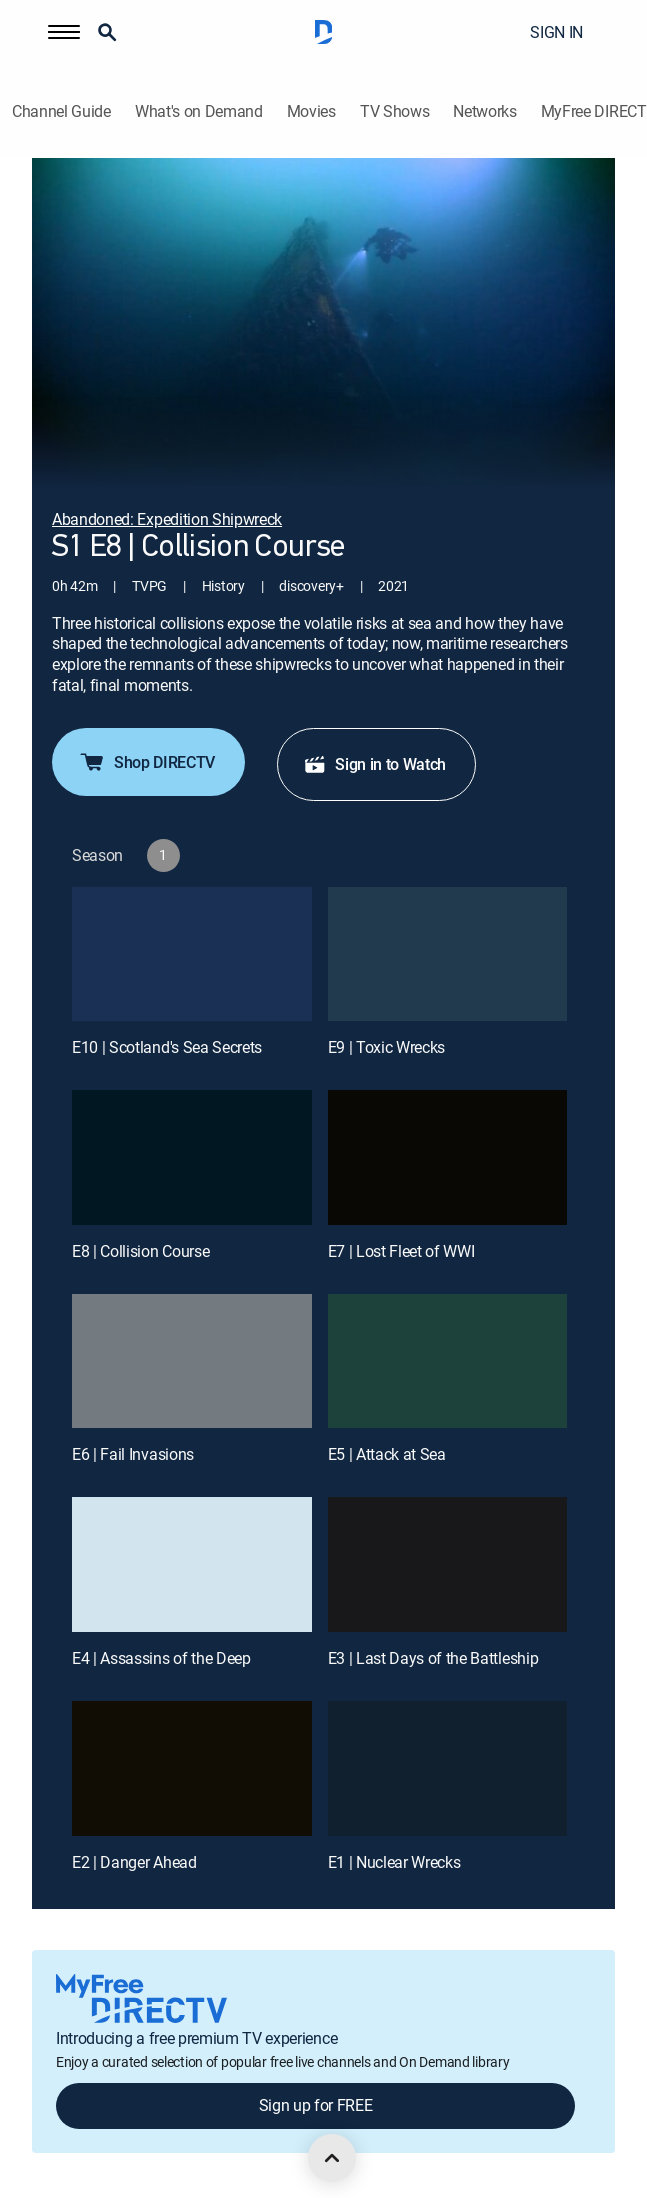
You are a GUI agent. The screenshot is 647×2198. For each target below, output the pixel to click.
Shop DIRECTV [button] (146, 762)
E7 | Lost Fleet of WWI (401, 1251)
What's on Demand (199, 111)
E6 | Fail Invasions (133, 1454)
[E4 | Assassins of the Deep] (192, 1564)
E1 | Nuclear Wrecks (394, 1862)
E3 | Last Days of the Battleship (433, 1658)
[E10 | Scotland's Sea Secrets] (192, 954)
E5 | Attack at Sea (387, 1454)
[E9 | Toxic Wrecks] (448, 954)
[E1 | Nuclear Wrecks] (448, 1768)
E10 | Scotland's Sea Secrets (167, 1047)
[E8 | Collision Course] (192, 1157)
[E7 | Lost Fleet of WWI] (448, 1157)
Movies (311, 111)
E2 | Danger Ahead (134, 1862)
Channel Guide (61, 111)
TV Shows (394, 111)
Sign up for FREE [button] (316, 2105)
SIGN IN (556, 32)
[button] (64, 32)
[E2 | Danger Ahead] (192, 1768)
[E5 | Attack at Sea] (448, 1361)
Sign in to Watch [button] (374, 764)
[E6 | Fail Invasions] (192, 1361)
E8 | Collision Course (140, 1251)
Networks (484, 111)
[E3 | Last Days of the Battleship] (448, 1564)
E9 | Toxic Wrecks (387, 1047)
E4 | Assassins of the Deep (161, 1658)
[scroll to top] (332, 2158)
